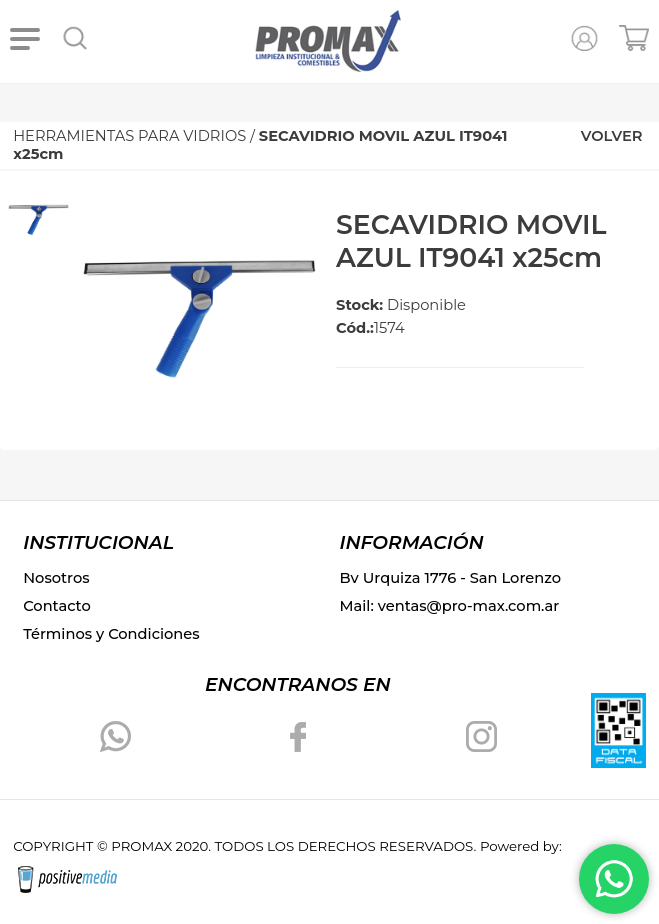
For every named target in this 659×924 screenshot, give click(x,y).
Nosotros (56, 578)
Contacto (57, 606)
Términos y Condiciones (111, 634)
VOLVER (612, 136)
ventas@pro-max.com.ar (469, 606)
